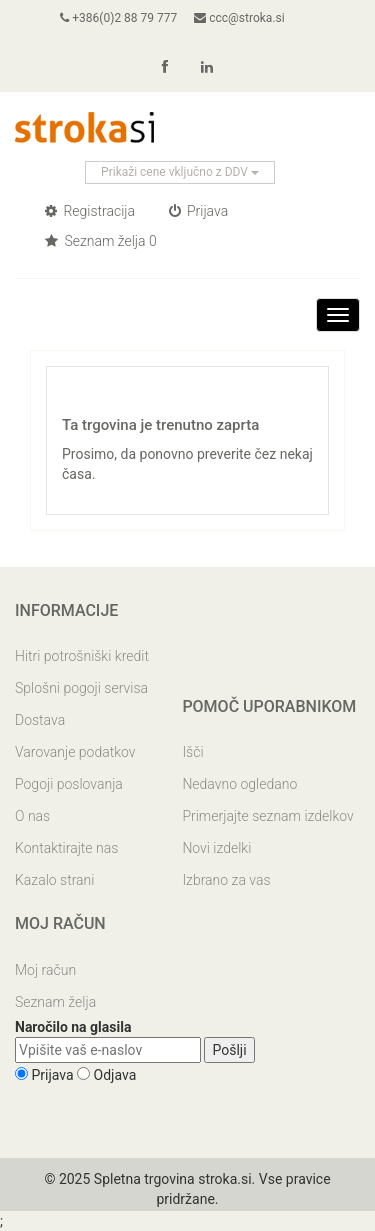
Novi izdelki (216, 848)
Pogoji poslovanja (69, 784)
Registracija (90, 211)
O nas (32, 816)
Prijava (199, 211)
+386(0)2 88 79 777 (118, 18)
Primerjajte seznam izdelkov (267, 816)
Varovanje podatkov (75, 752)
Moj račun (45, 970)
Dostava (40, 720)
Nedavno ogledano (239, 784)
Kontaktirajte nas (66, 848)
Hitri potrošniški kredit (82, 656)
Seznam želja (55, 1002)
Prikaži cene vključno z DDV (180, 172)
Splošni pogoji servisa (81, 688)
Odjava (115, 1075)
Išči (192, 752)
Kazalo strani (54, 880)
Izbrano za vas (226, 880)
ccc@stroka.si (239, 18)
